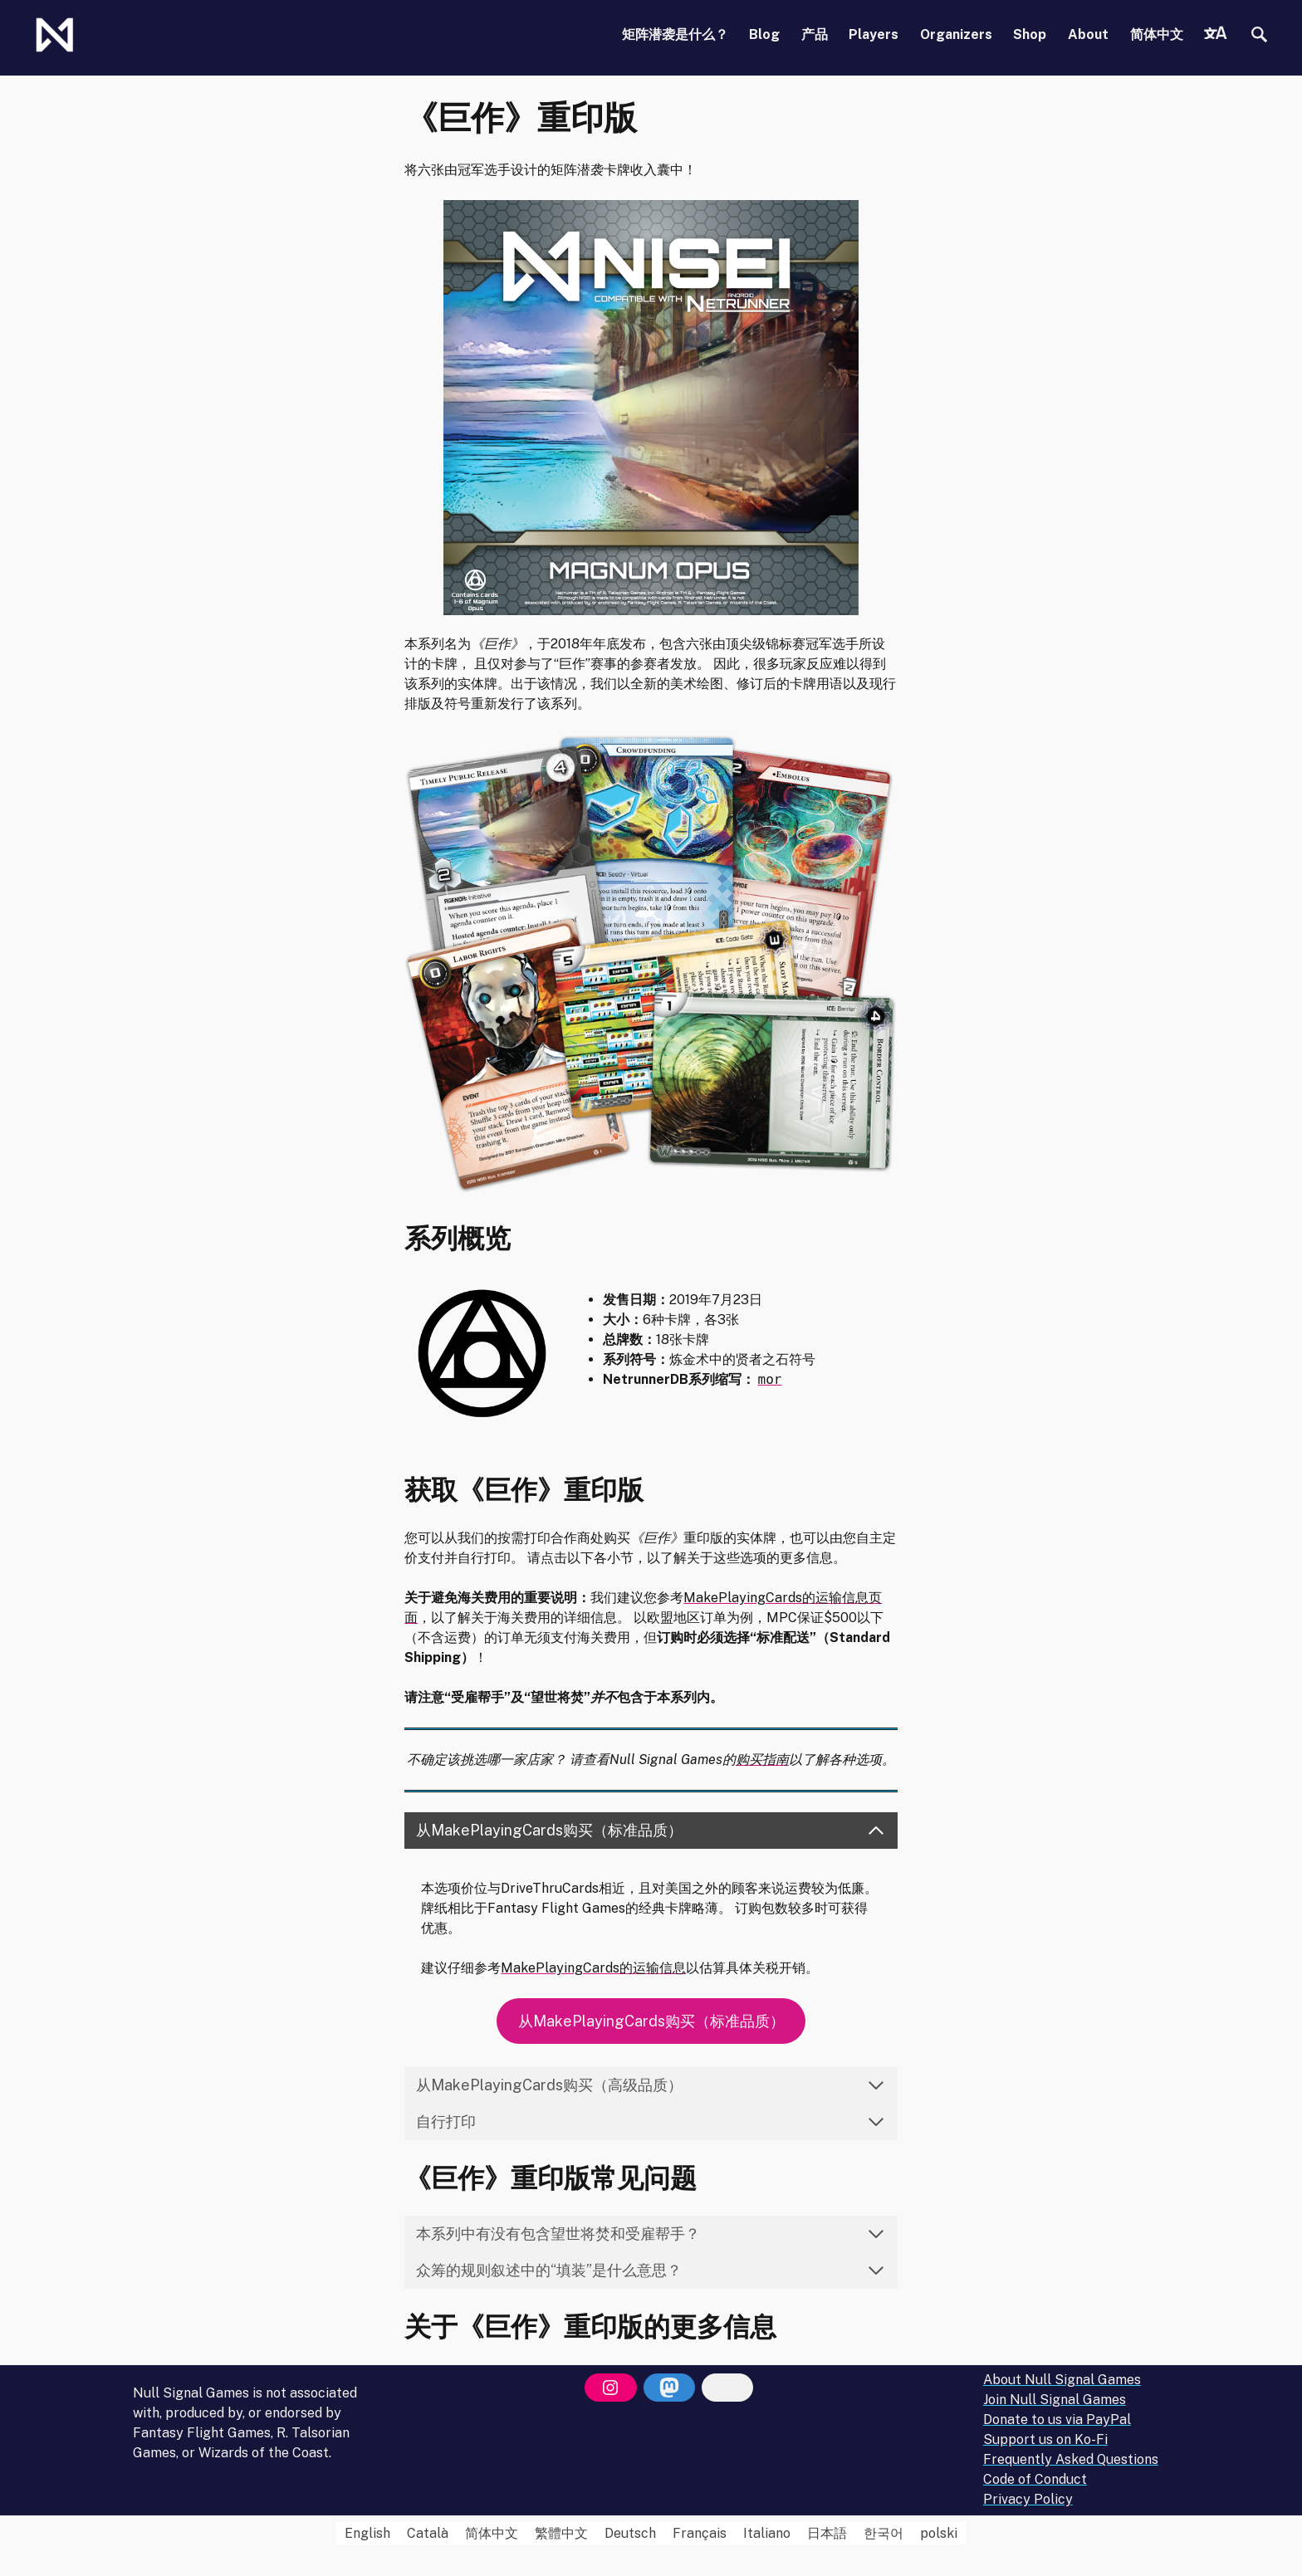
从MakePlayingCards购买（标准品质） (651, 2021)
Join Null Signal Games (1054, 2399)
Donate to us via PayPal (1057, 2419)
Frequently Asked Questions (1070, 2459)
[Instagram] (610, 2387)
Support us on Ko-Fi (1045, 2439)
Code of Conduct (1035, 2479)
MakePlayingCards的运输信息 (593, 1968)
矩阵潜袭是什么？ (675, 34)
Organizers (956, 34)
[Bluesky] (727, 2387)
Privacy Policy (1028, 2499)
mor (770, 1379)
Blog (764, 34)
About (1088, 34)
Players (873, 34)
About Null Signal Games (1062, 2380)
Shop (1029, 34)
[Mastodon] (669, 2387)
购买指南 (762, 1759)
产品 (814, 34)
